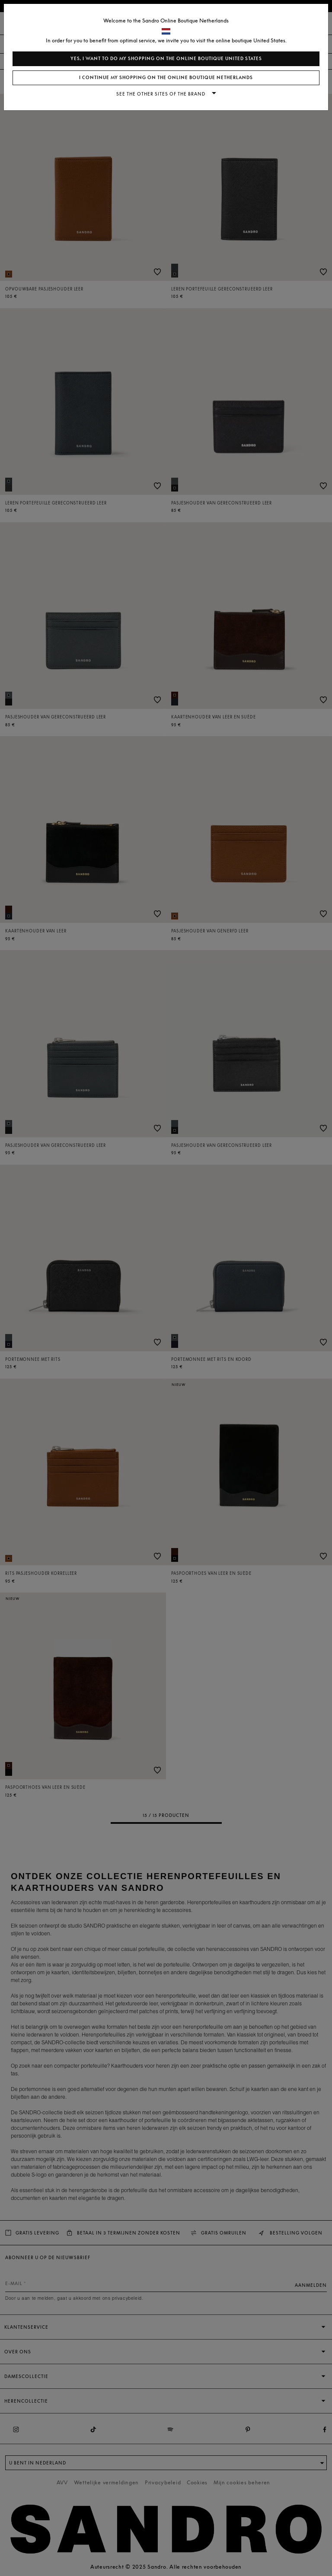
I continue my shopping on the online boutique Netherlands (166, 77)
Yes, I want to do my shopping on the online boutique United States (166, 58)
